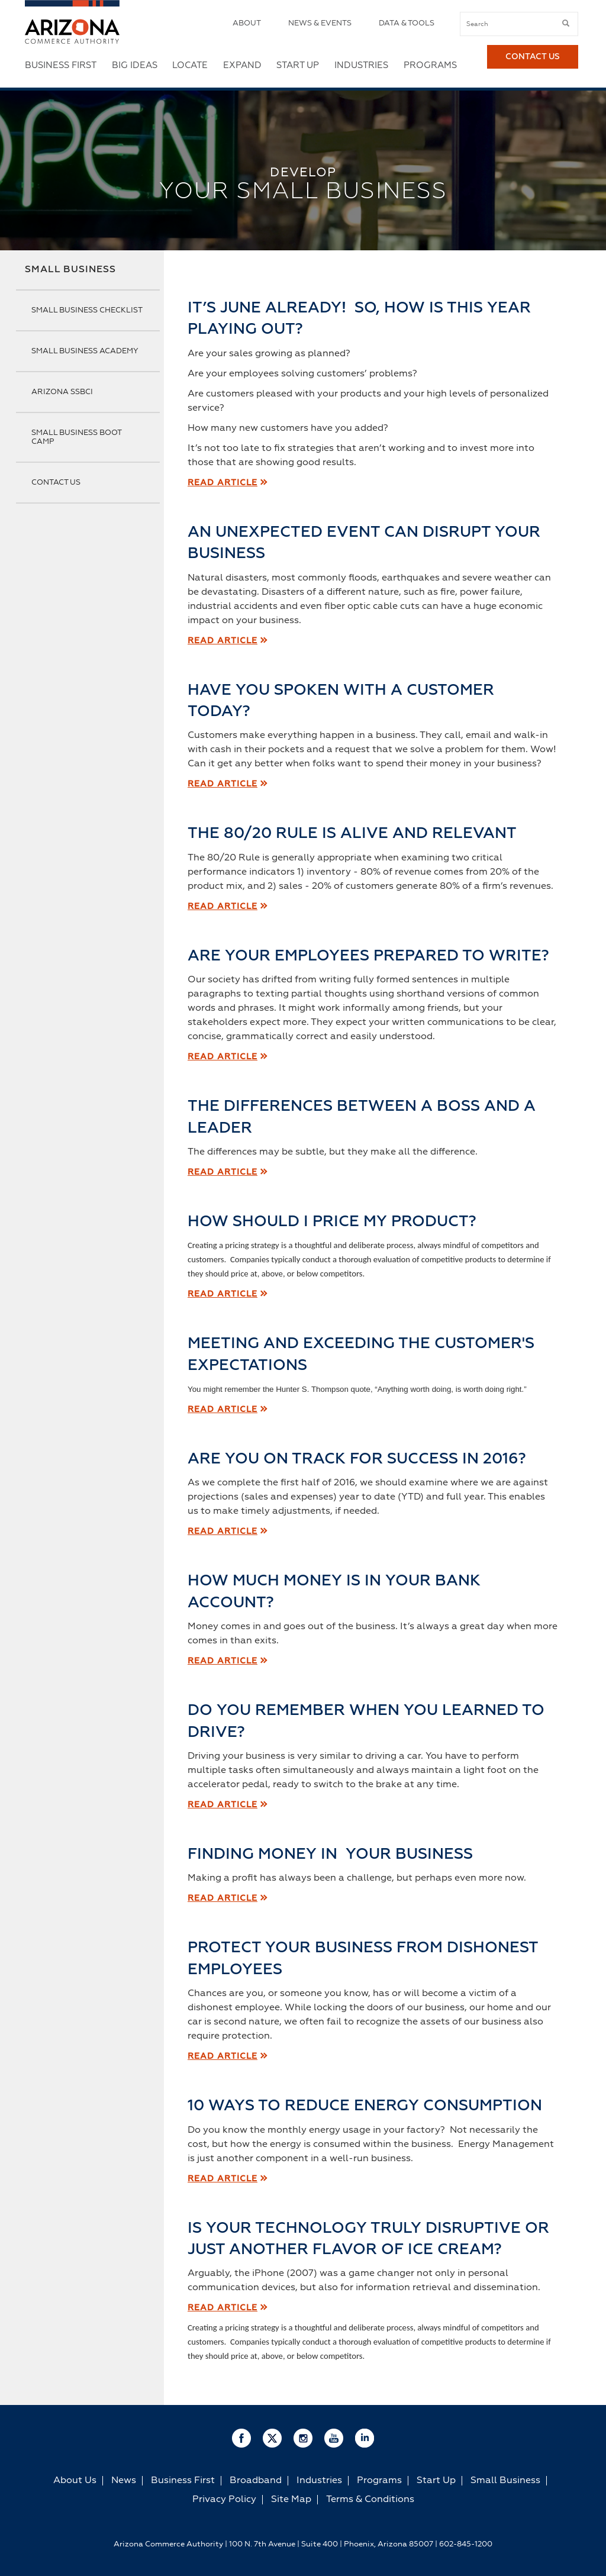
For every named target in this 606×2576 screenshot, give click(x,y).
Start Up (297, 65)
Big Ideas (134, 65)
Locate (190, 65)
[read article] (222, 1898)
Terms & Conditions (370, 2499)
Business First (60, 65)
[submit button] (565, 23)
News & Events (320, 23)
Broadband (256, 2480)
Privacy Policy (224, 2499)
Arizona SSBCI (62, 392)
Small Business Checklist (87, 310)
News (123, 2480)
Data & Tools (406, 23)
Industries (361, 65)
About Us (74, 2480)
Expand (242, 65)
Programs (430, 65)
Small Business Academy (84, 351)
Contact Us (532, 66)
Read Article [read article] (222, 483)
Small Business (70, 270)
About (247, 23)
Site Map (291, 2499)
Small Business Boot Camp (76, 437)
